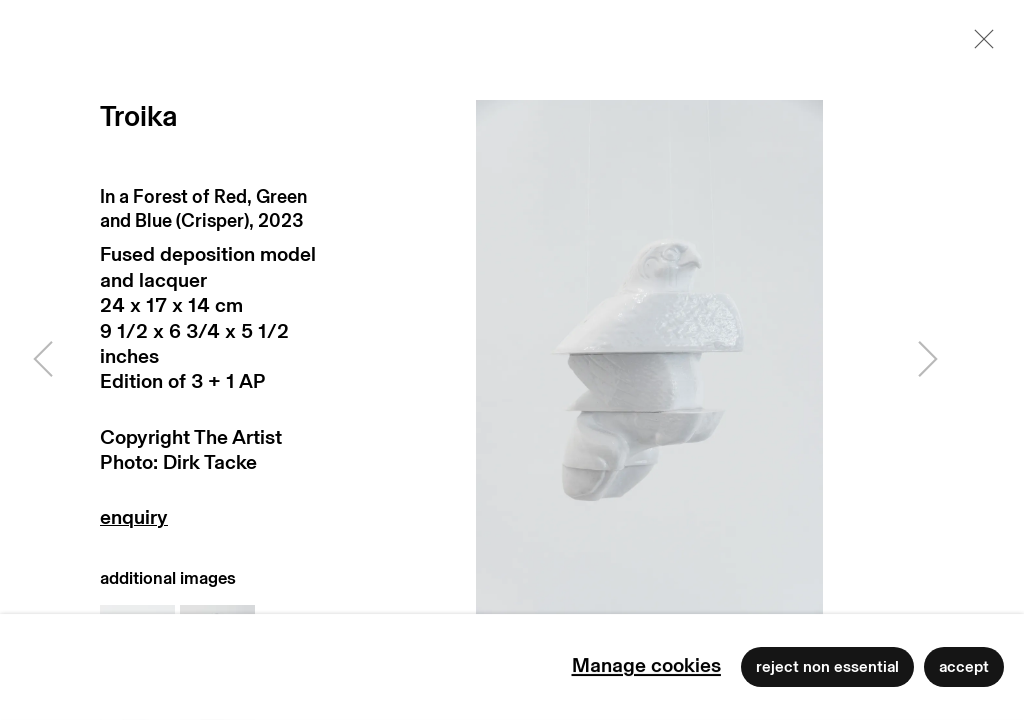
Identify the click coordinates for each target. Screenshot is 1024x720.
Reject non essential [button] (827, 667)
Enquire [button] (212, 522)
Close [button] (979, 45)
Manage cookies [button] (646, 666)
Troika (138, 117)
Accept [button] (964, 667)
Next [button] (928, 360)
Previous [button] (43, 360)
